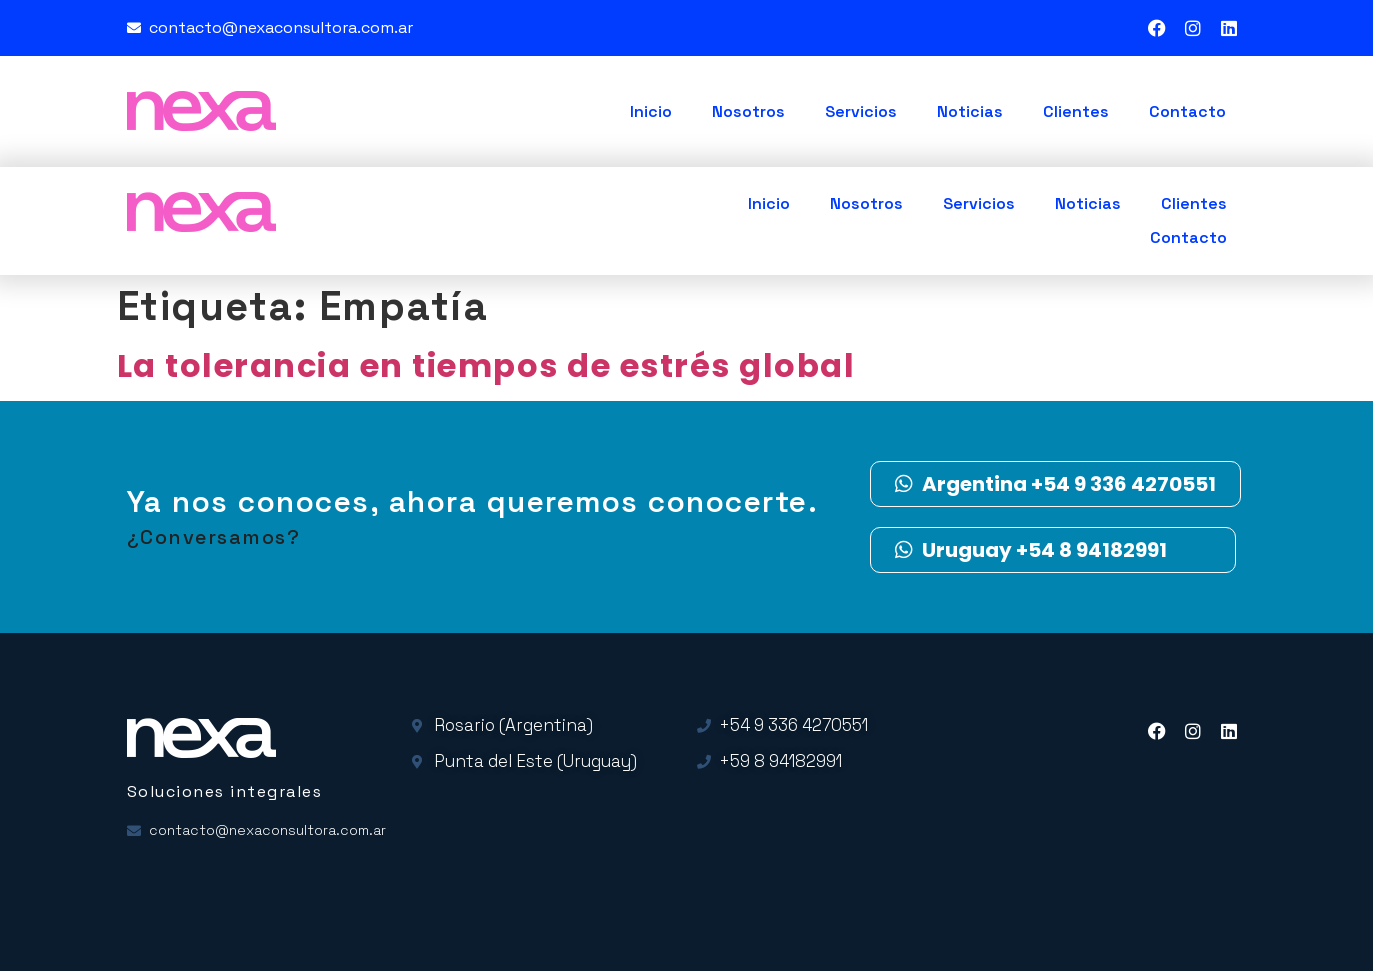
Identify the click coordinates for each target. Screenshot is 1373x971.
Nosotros (748, 111)
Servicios (861, 111)
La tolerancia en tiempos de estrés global (486, 365)
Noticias (970, 111)
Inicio (651, 111)
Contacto (1187, 111)
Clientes (1076, 111)
